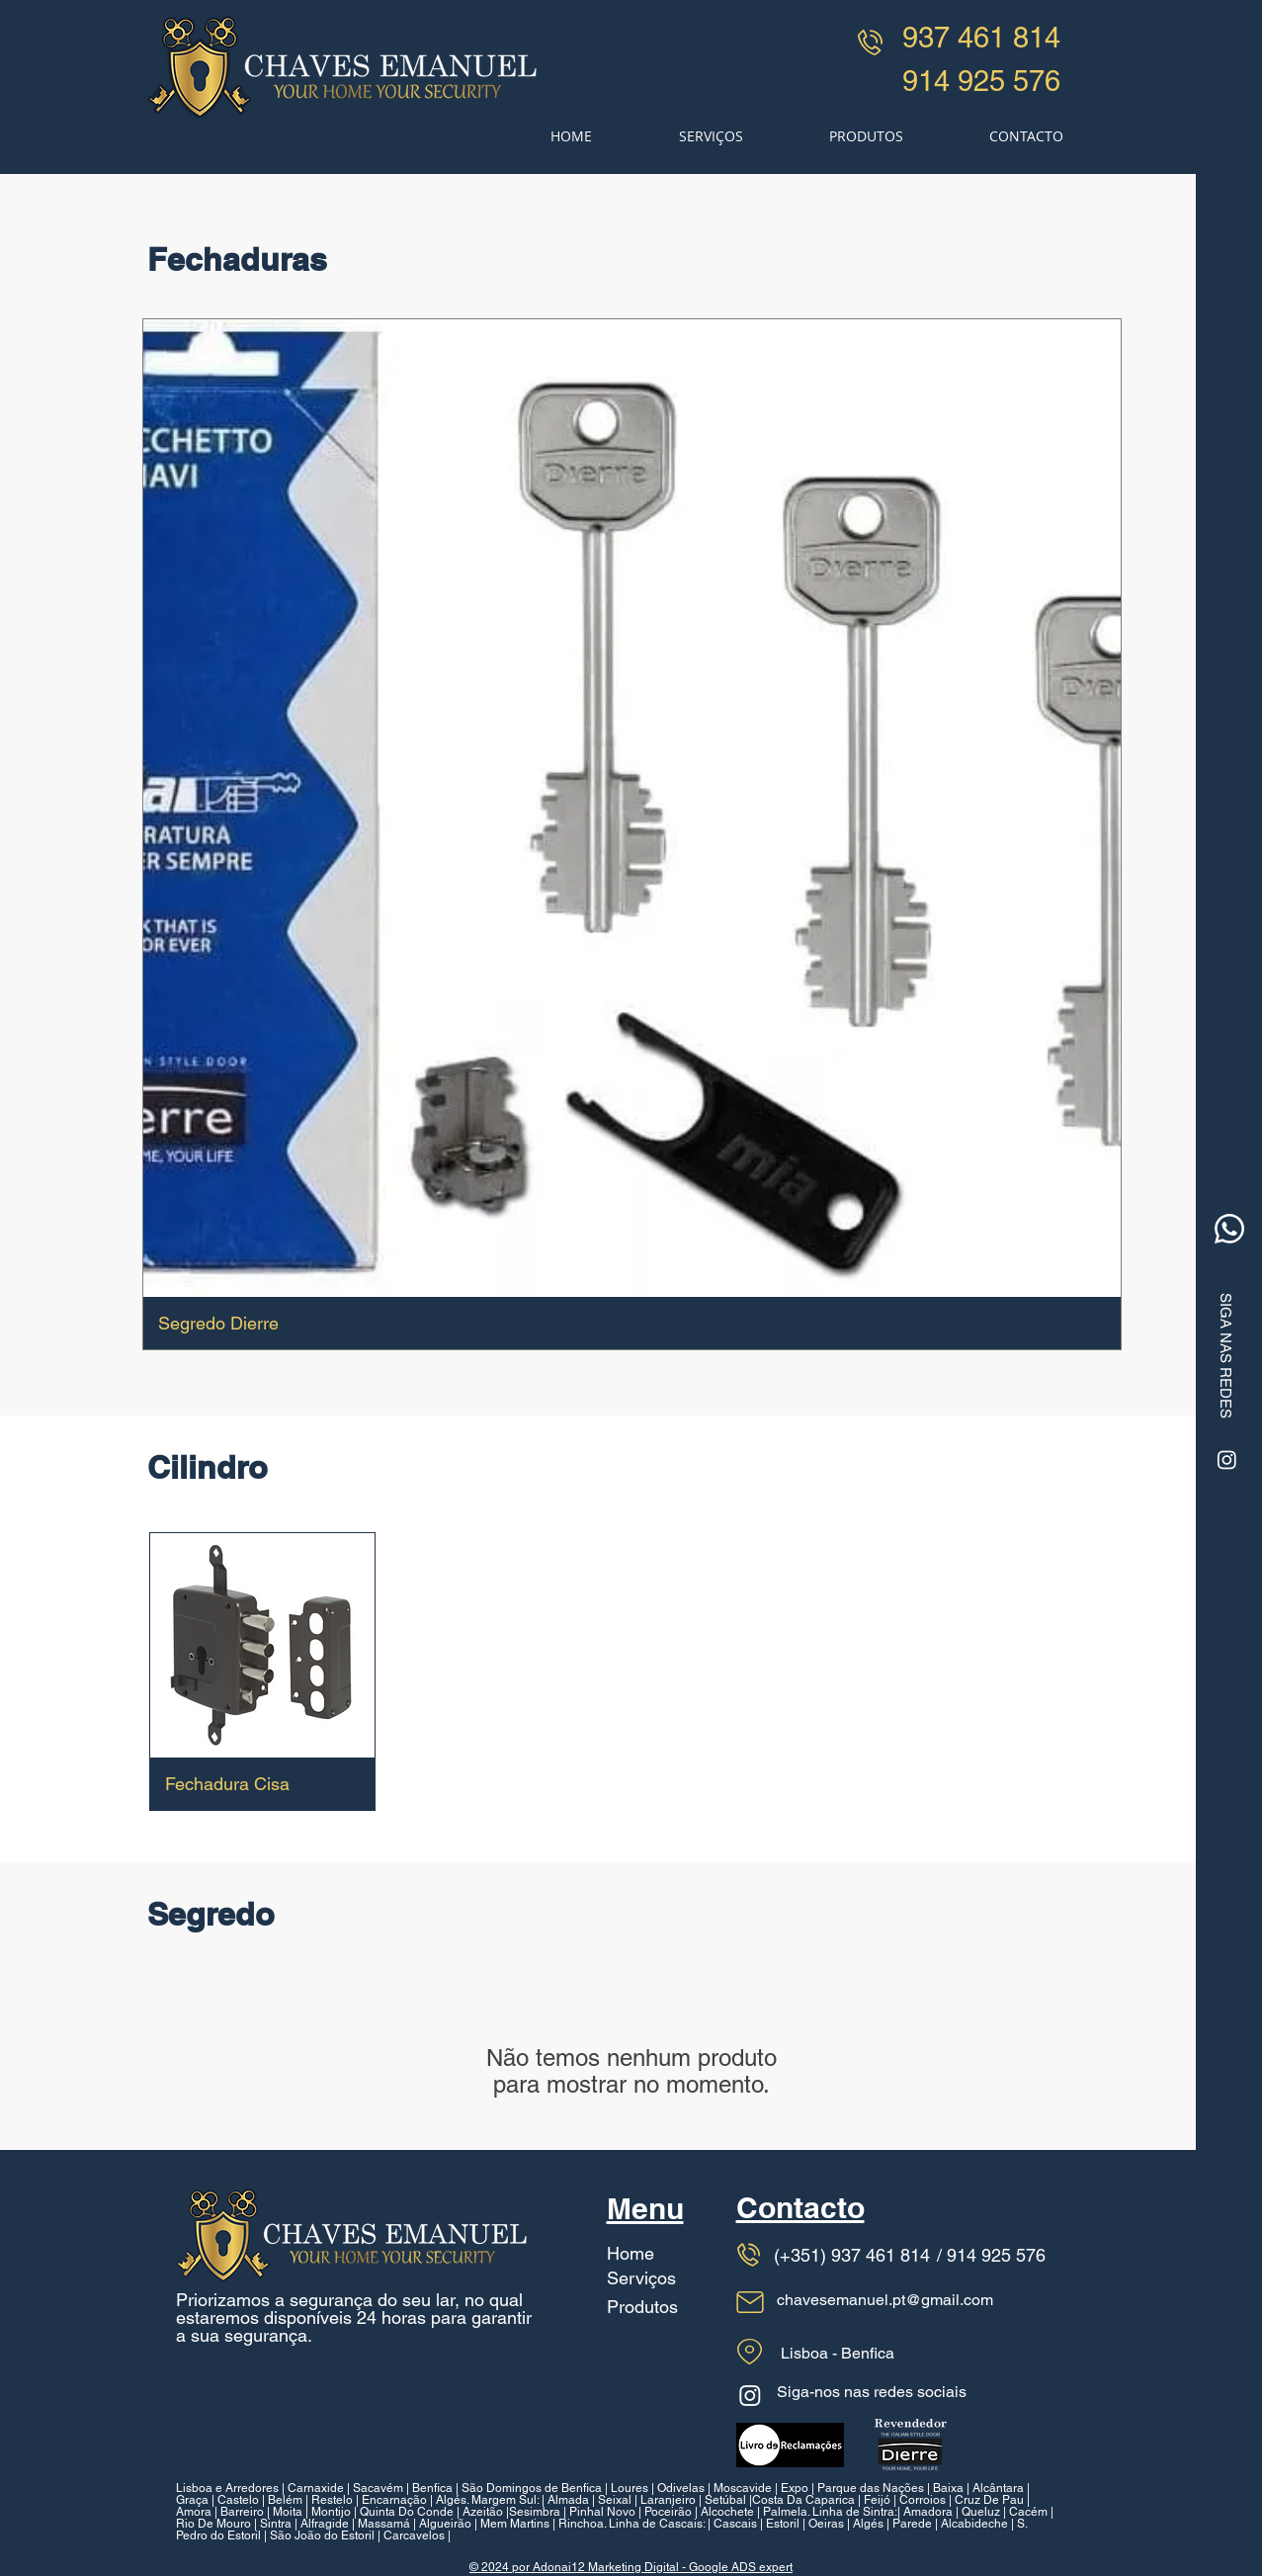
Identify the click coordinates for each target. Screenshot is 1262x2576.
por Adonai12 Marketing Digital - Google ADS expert (652, 2567)
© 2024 (490, 2567)
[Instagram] (1227, 1459)
